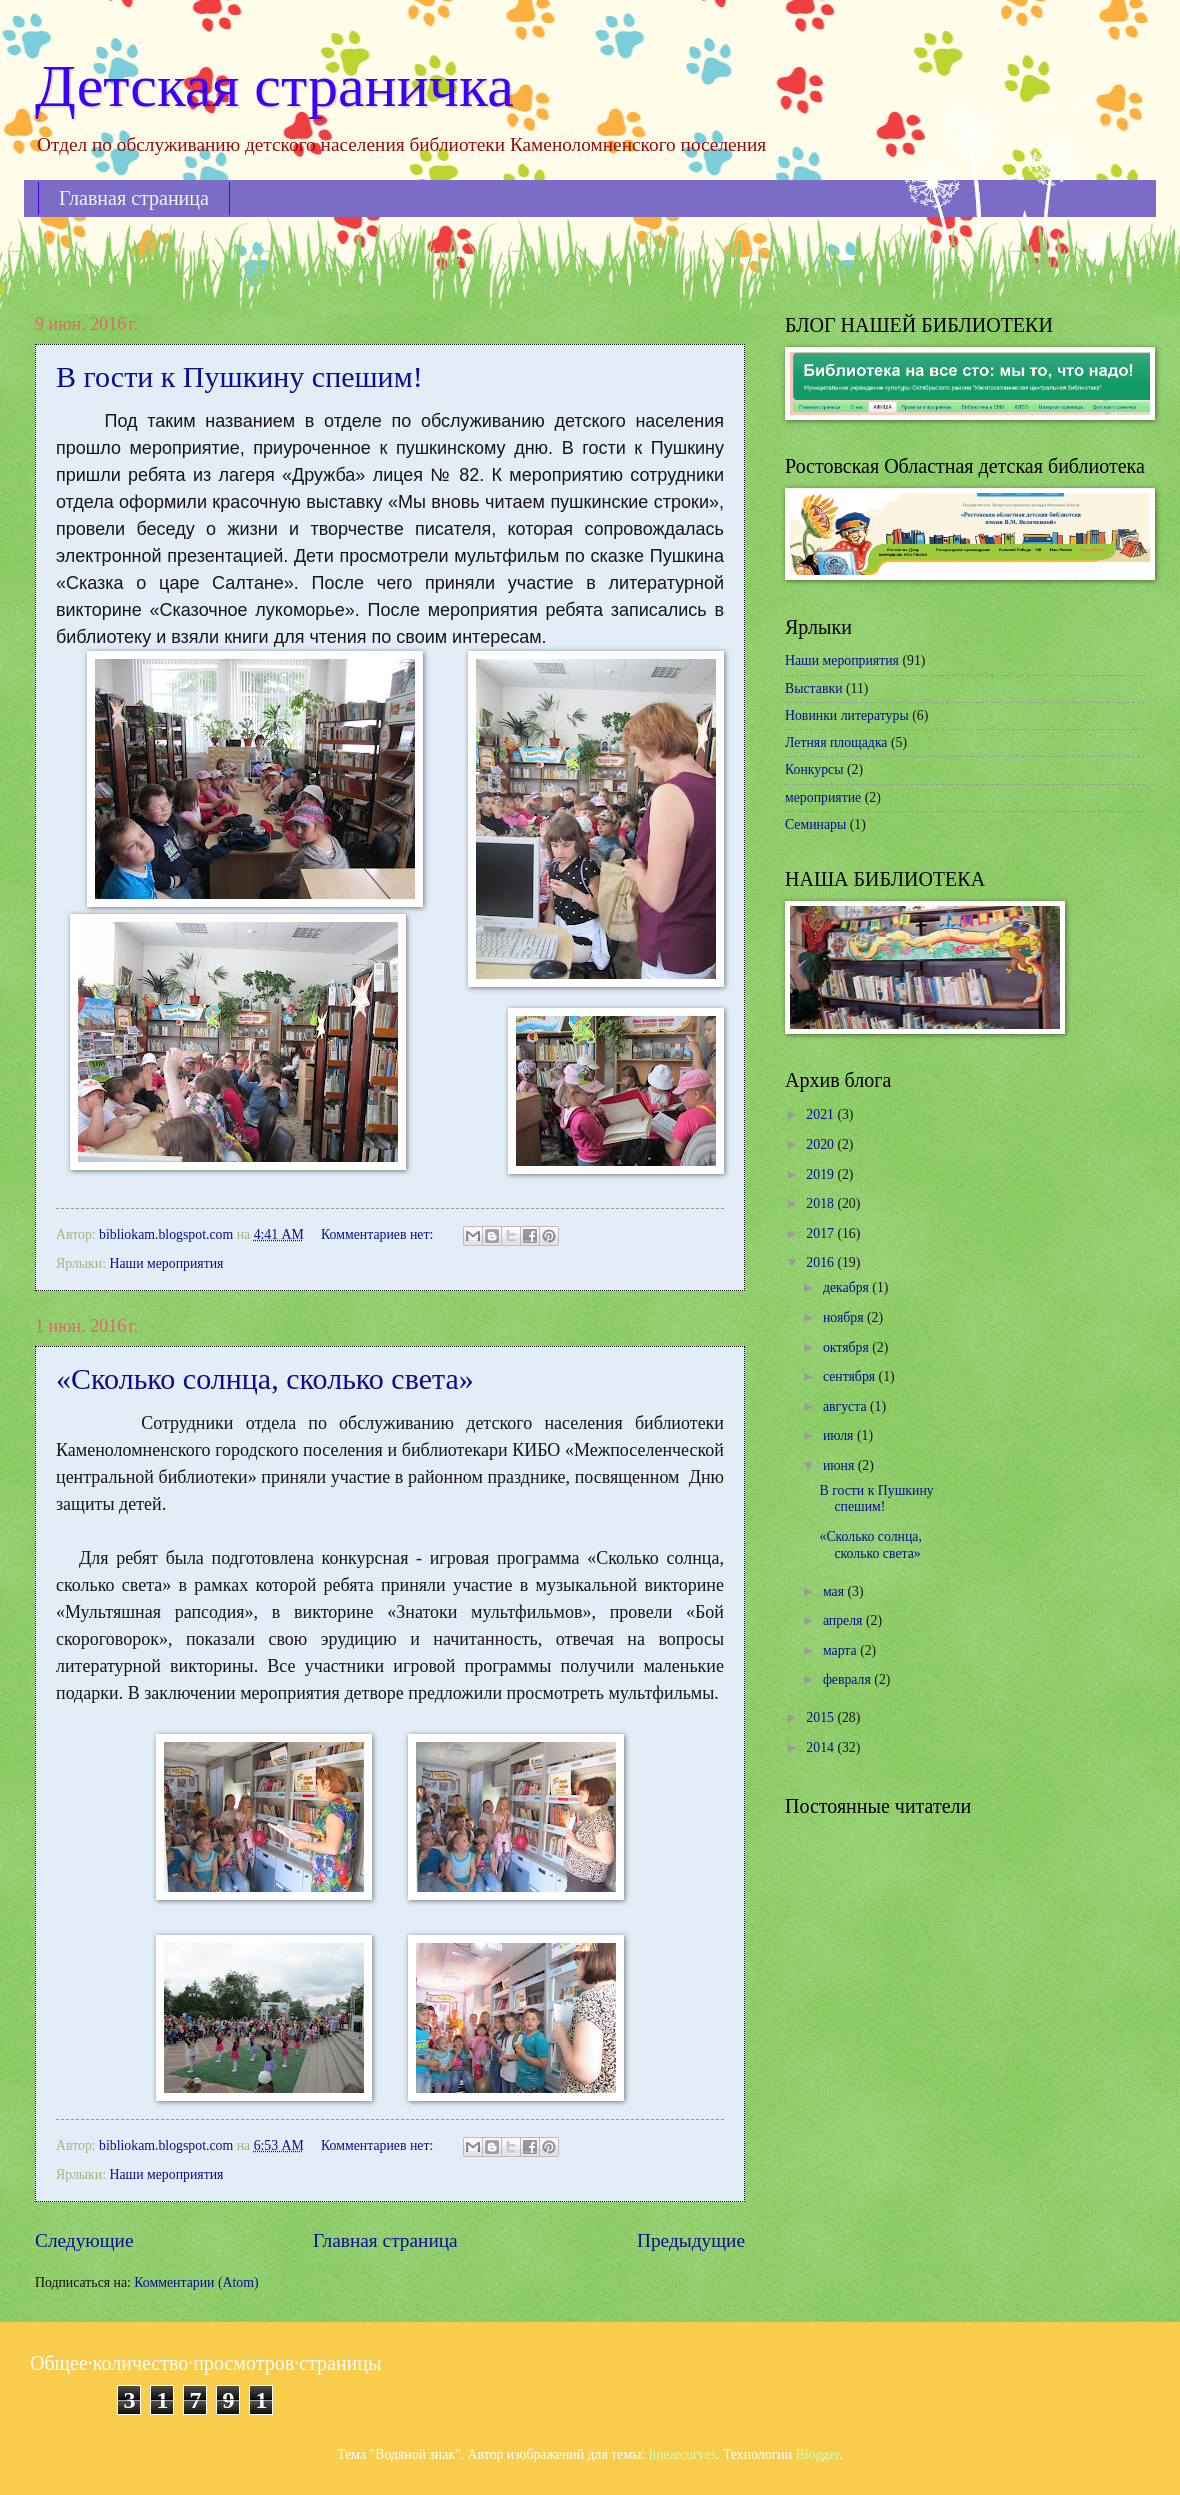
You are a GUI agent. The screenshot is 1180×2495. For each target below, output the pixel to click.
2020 (821, 1144)
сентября (851, 1376)
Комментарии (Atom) (196, 2282)
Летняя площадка (836, 742)
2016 (821, 1262)
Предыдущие (691, 2240)
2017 (821, 1233)
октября (847, 1347)
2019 (821, 1174)
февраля (848, 1679)
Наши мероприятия (166, 1263)
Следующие (84, 2240)
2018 (821, 1203)
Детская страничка (274, 86)
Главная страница (134, 198)
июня (840, 1465)
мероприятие (823, 797)
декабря (847, 1287)
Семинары (815, 824)
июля (840, 1435)
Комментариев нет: (379, 1234)
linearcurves (682, 2454)
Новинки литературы (847, 715)
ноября (845, 1317)
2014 (821, 1747)
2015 (821, 1717)
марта (841, 1650)
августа (846, 1406)
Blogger (818, 2454)
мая (835, 1591)
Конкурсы (814, 769)
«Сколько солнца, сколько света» (265, 1378)
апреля (844, 1620)
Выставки (814, 688)
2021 (821, 1114)
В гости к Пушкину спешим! (239, 376)
